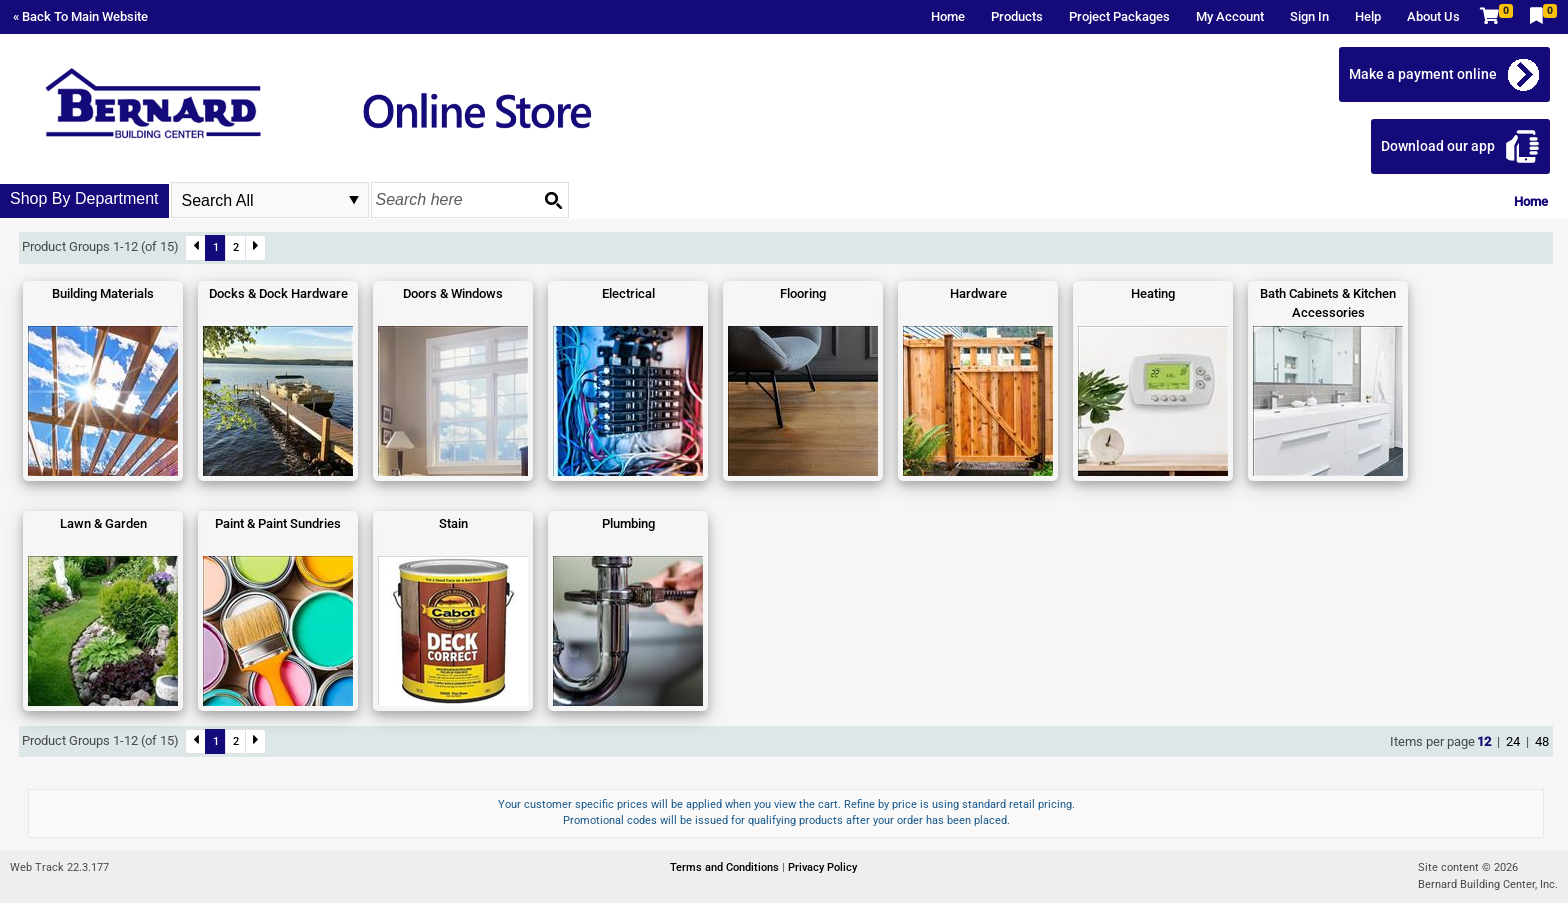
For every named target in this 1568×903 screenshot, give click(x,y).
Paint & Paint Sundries (278, 523)
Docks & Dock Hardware (278, 293)
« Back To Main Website (80, 16)
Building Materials (103, 293)
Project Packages (1119, 16)
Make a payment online (1423, 74)
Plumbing (628, 523)
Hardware (978, 293)
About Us (1433, 16)
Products (1017, 16)
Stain (453, 523)
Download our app (1438, 146)
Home (948, 16)
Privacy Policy (822, 867)
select (354, 200)
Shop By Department (84, 198)
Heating (1153, 293)
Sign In (1309, 16)
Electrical (628, 293)
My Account (1230, 16)
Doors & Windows (453, 293)
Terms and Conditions (726, 867)
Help (1368, 16)
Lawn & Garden (103, 523)
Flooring (803, 293)
